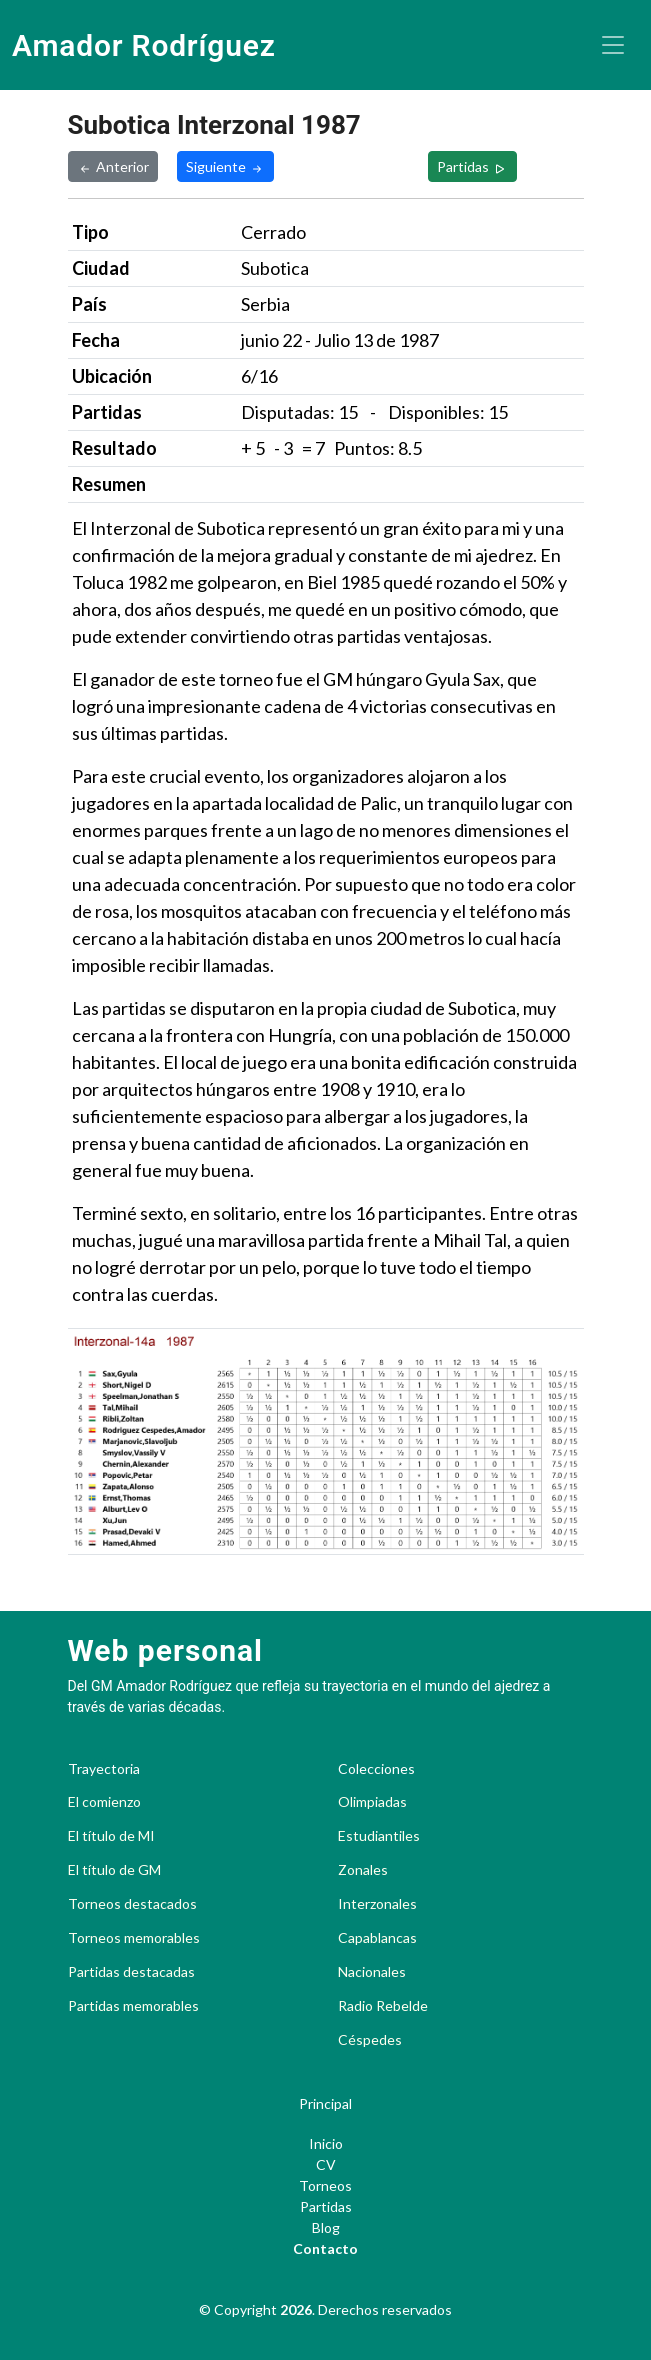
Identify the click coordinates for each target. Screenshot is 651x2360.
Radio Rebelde (383, 2006)
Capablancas (377, 1938)
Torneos (325, 2185)
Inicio (326, 2143)
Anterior (113, 166)
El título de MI (111, 1836)
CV (326, 2164)
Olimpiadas (372, 1802)
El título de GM (114, 1870)
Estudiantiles (379, 1836)
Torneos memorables (134, 1938)
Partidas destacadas (131, 1972)
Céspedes (370, 2040)
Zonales (363, 1870)
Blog (326, 2227)
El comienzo (104, 1802)
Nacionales (372, 1972)
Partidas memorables (133, 2006)
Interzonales (377, 1904)
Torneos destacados (132, 1904)
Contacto (325, 2248)
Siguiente (225, 166)
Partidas (472, 166)
